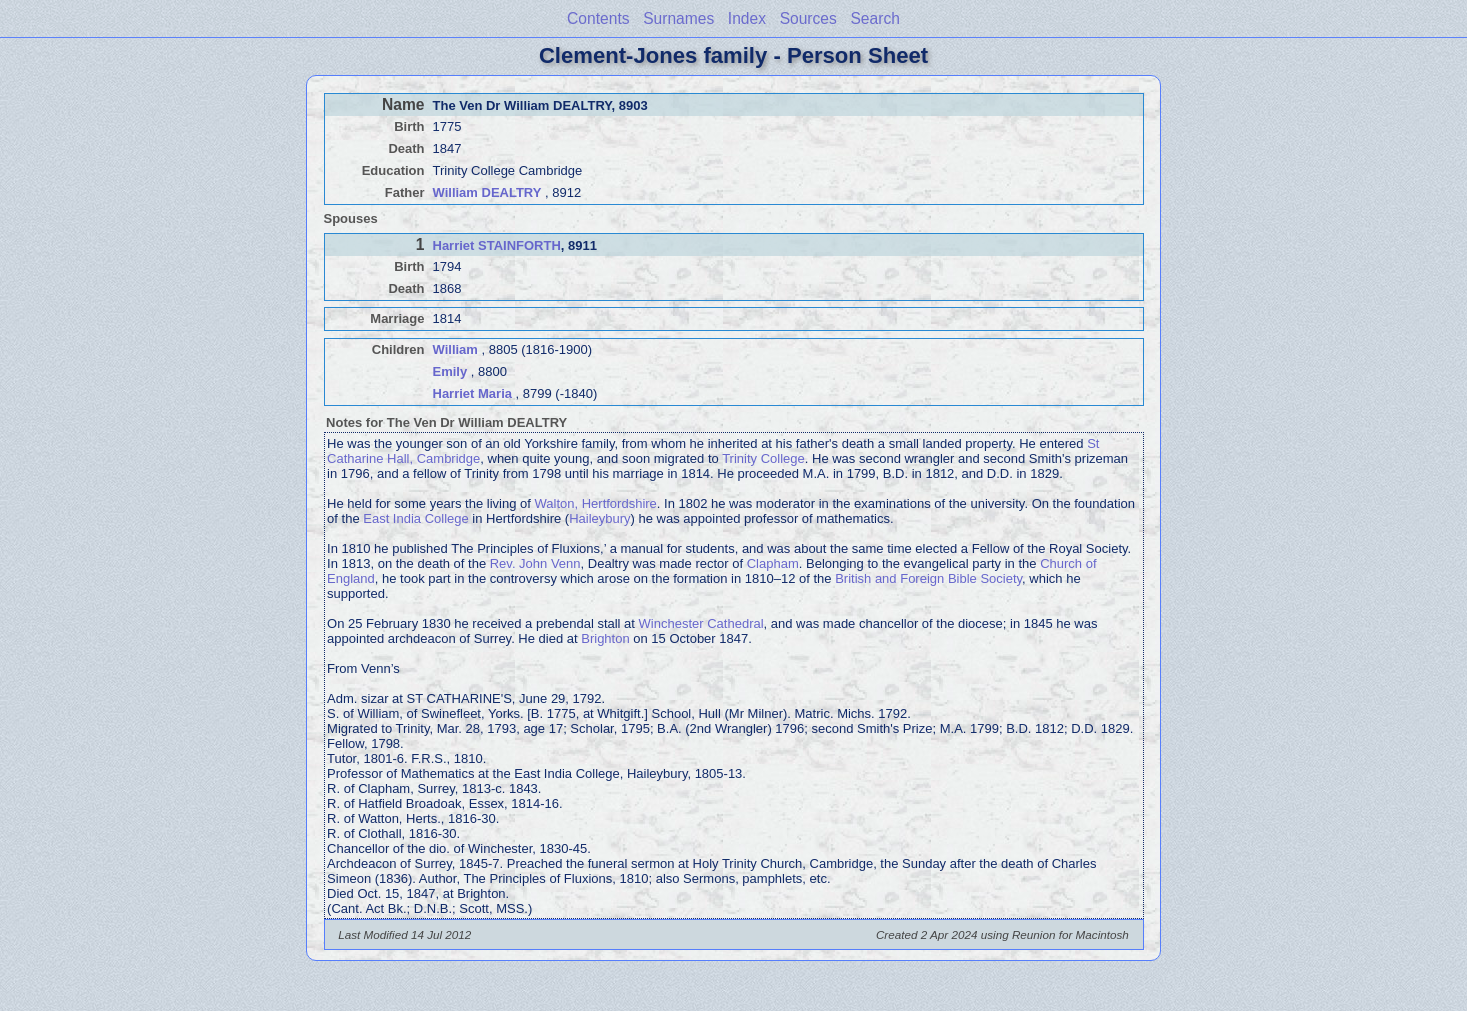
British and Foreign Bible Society (928, 578)
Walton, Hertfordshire (595, 503)
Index (747, 18)
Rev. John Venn (535, 563)
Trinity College (763, 458)
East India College (416, 518)
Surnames (678, 18)
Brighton (605, 638)
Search (874, 18)
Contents (598, 18)
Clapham (773, 563)
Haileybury (599, 518)
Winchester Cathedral (701, 623)
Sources (808, 18)
